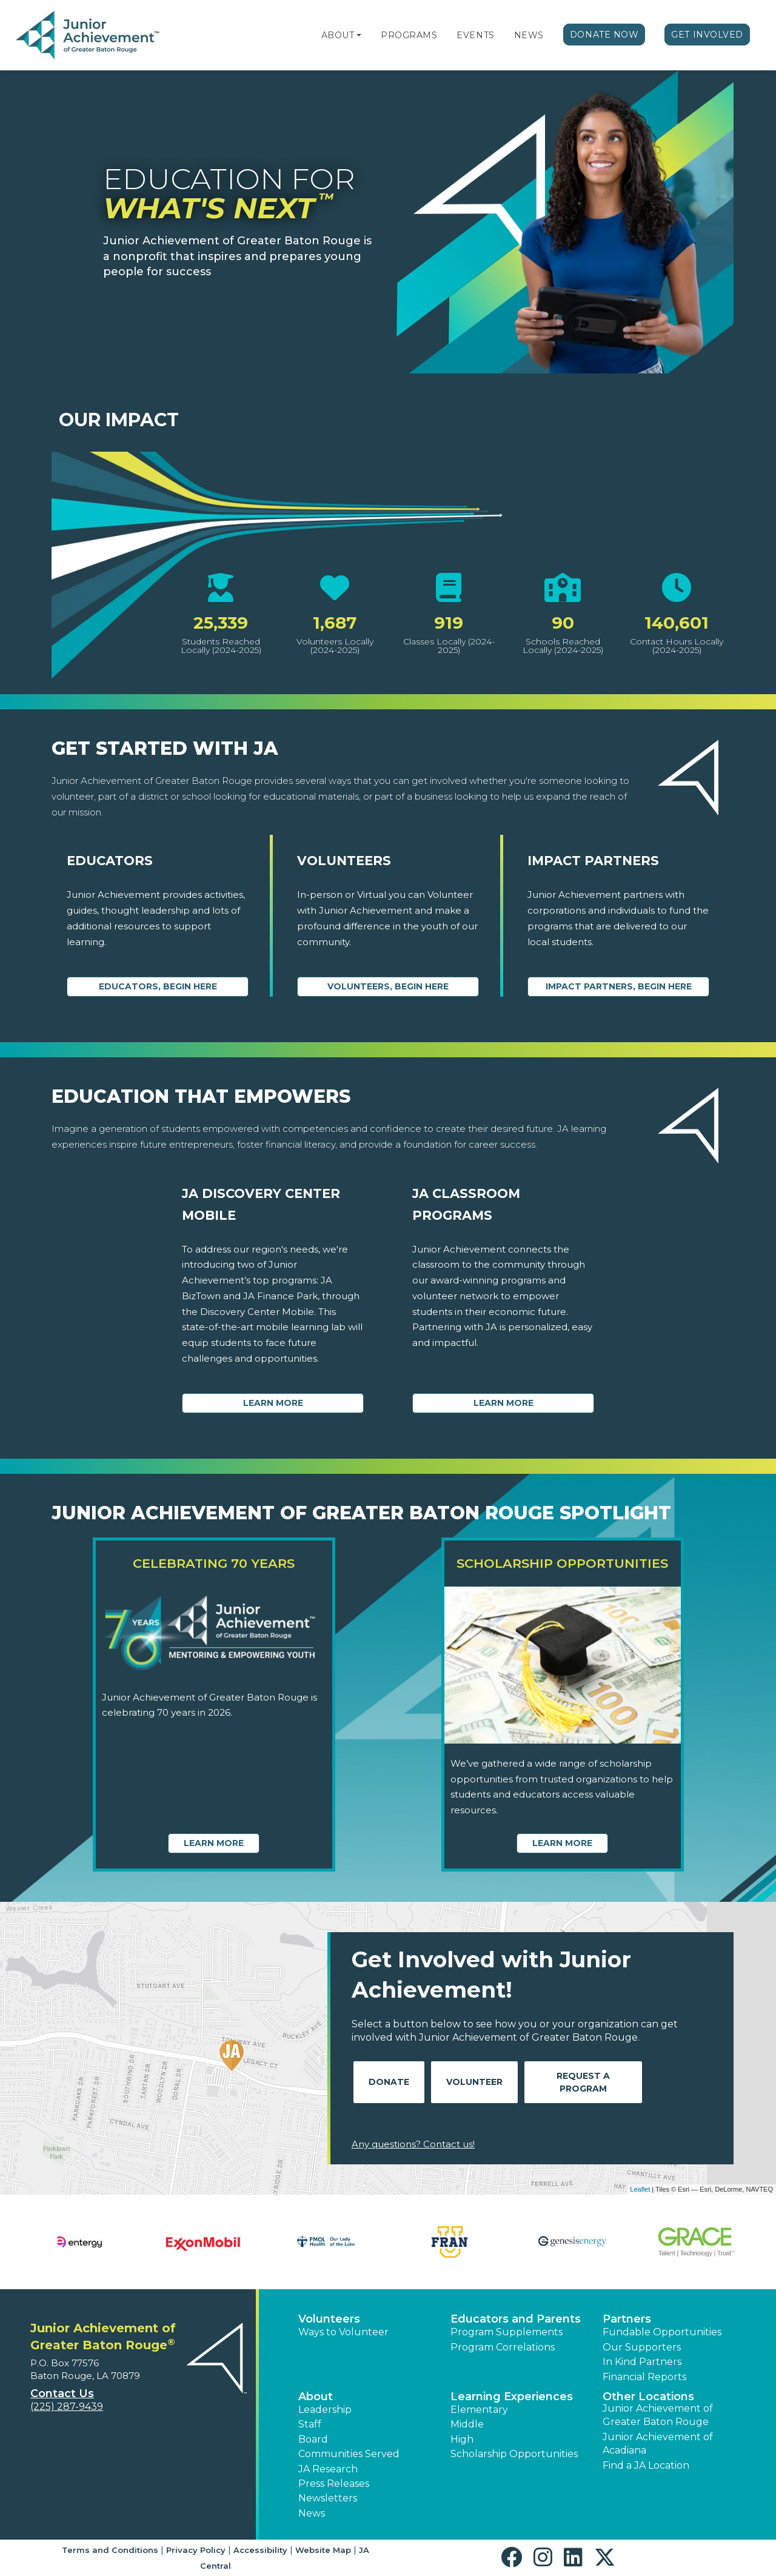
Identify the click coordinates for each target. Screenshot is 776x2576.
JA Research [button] (328, 2469)
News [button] (311, 2513)
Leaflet (640, 2189)
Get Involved (707, 34)
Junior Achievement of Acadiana (658, 2443)
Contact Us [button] (62, 2393)
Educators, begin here (158, 986)
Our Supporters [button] (642, 2347)
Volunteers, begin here (388, 986)
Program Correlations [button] (502, 2347)
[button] (358, 35)
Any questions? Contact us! (413, 2144)
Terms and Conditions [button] (110, 2550)
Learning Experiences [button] (511, 2396)
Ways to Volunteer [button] (343, 2332)
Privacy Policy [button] (196, 2550)
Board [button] (313, 2439)
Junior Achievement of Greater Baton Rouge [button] (658, 2415)
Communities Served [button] (349, 2454)
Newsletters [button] (327, 2498)
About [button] (315, 2396)
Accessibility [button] (260, 2550)
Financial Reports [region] (644, 2377)
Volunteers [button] (329, 2318)
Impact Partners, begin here (619, 986)
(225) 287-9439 (66, 2406)
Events (475, 35)
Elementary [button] (479, 2409)
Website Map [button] (323, 2550)
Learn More (273, 1402)
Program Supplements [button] (506, 2332)
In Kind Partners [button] (642, 2361)
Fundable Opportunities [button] (662, 2332)
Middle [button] (467, 2424)
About (338, 35)
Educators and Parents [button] (515, 2318)
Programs (409, 35)
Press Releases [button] (333, 2483)
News (529, 35)
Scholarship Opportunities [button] (514, 2454)
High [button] (461, 2439)
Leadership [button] (325, 2409)
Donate (389, 2081)
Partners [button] (627, 2318)
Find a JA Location (646, 2465)
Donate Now (604, 34)
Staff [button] (309, 2424)
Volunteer (474, 2081)
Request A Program (583, 2082)
